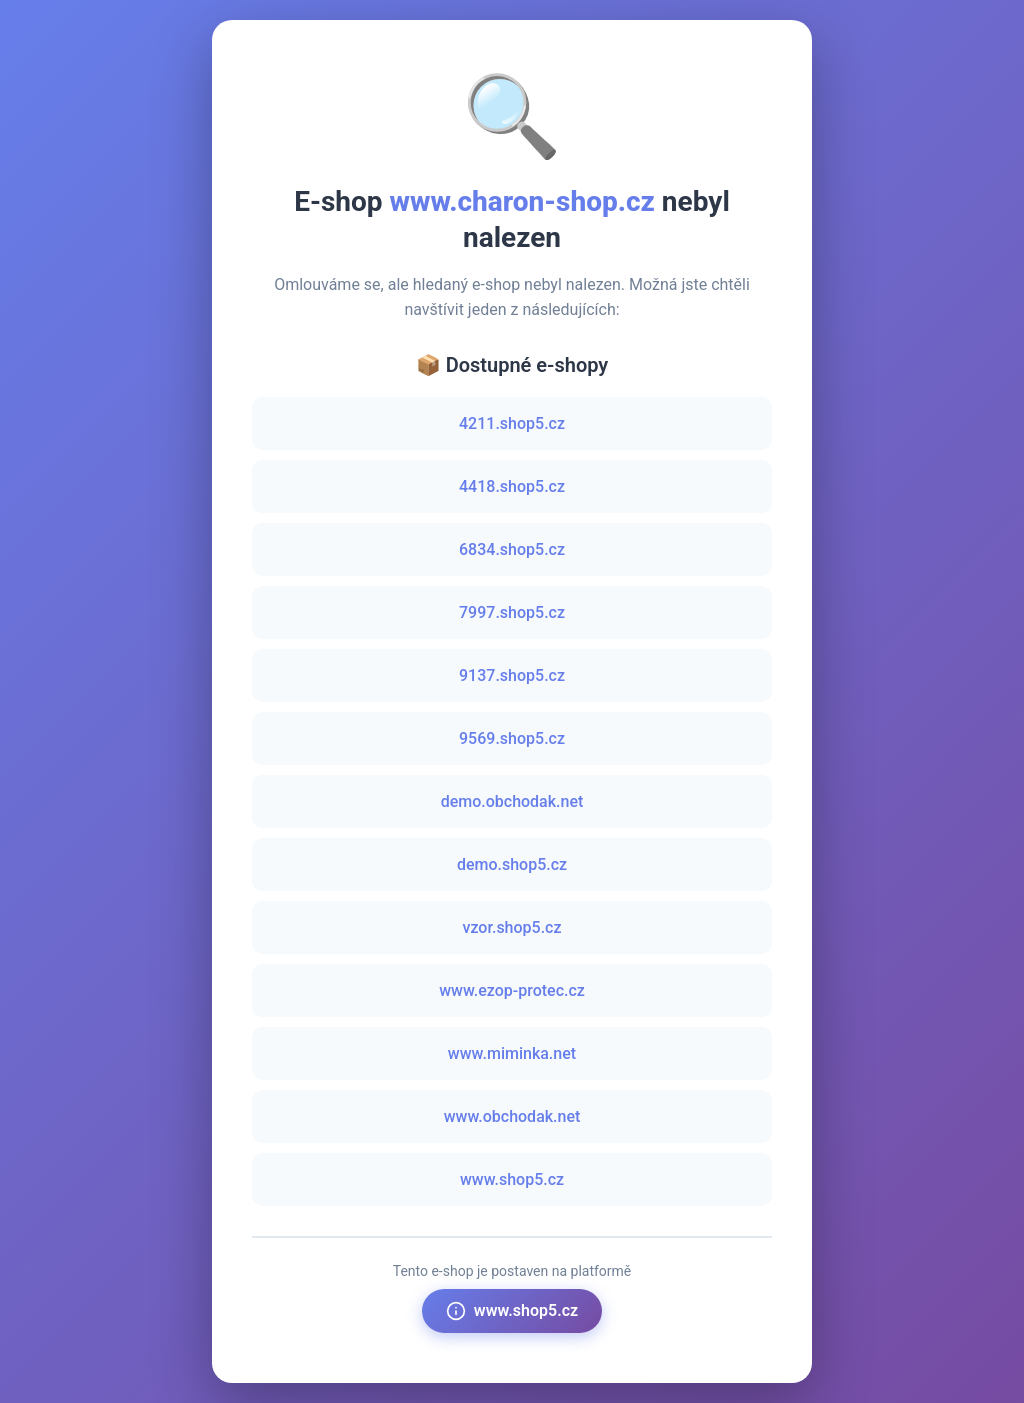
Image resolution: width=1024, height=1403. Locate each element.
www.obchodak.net (512, 1116)
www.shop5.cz (512, 1179)
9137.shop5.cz (512, 675)
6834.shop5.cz (512, 549)
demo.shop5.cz (512, 864)
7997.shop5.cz (512, 612)
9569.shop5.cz (512, 738)
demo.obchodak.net (512, 801)
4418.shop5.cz (512, 486)
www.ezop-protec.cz (512, 990)
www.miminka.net (512, 1053)
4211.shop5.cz (512, 423)
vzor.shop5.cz (511, 927)
